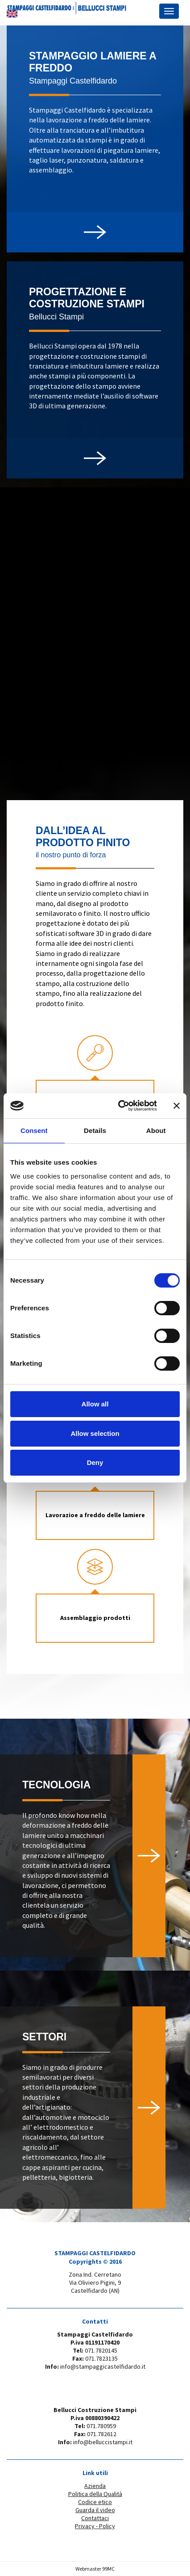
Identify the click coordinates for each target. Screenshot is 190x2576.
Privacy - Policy (95, 2526)
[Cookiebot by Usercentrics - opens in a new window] (119, 1106)
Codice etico (95, 2502)
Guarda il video (95, 2510)
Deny (95, 1462)
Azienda (95, 2486)
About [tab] (156, 1130)
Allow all (95, 1404)
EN (12, 13)
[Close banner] (176, 1106)
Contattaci (95, 2518)
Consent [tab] (34, 1130)
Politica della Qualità (95, 2494)
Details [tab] (95, 1130)
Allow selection (94, 1433)
